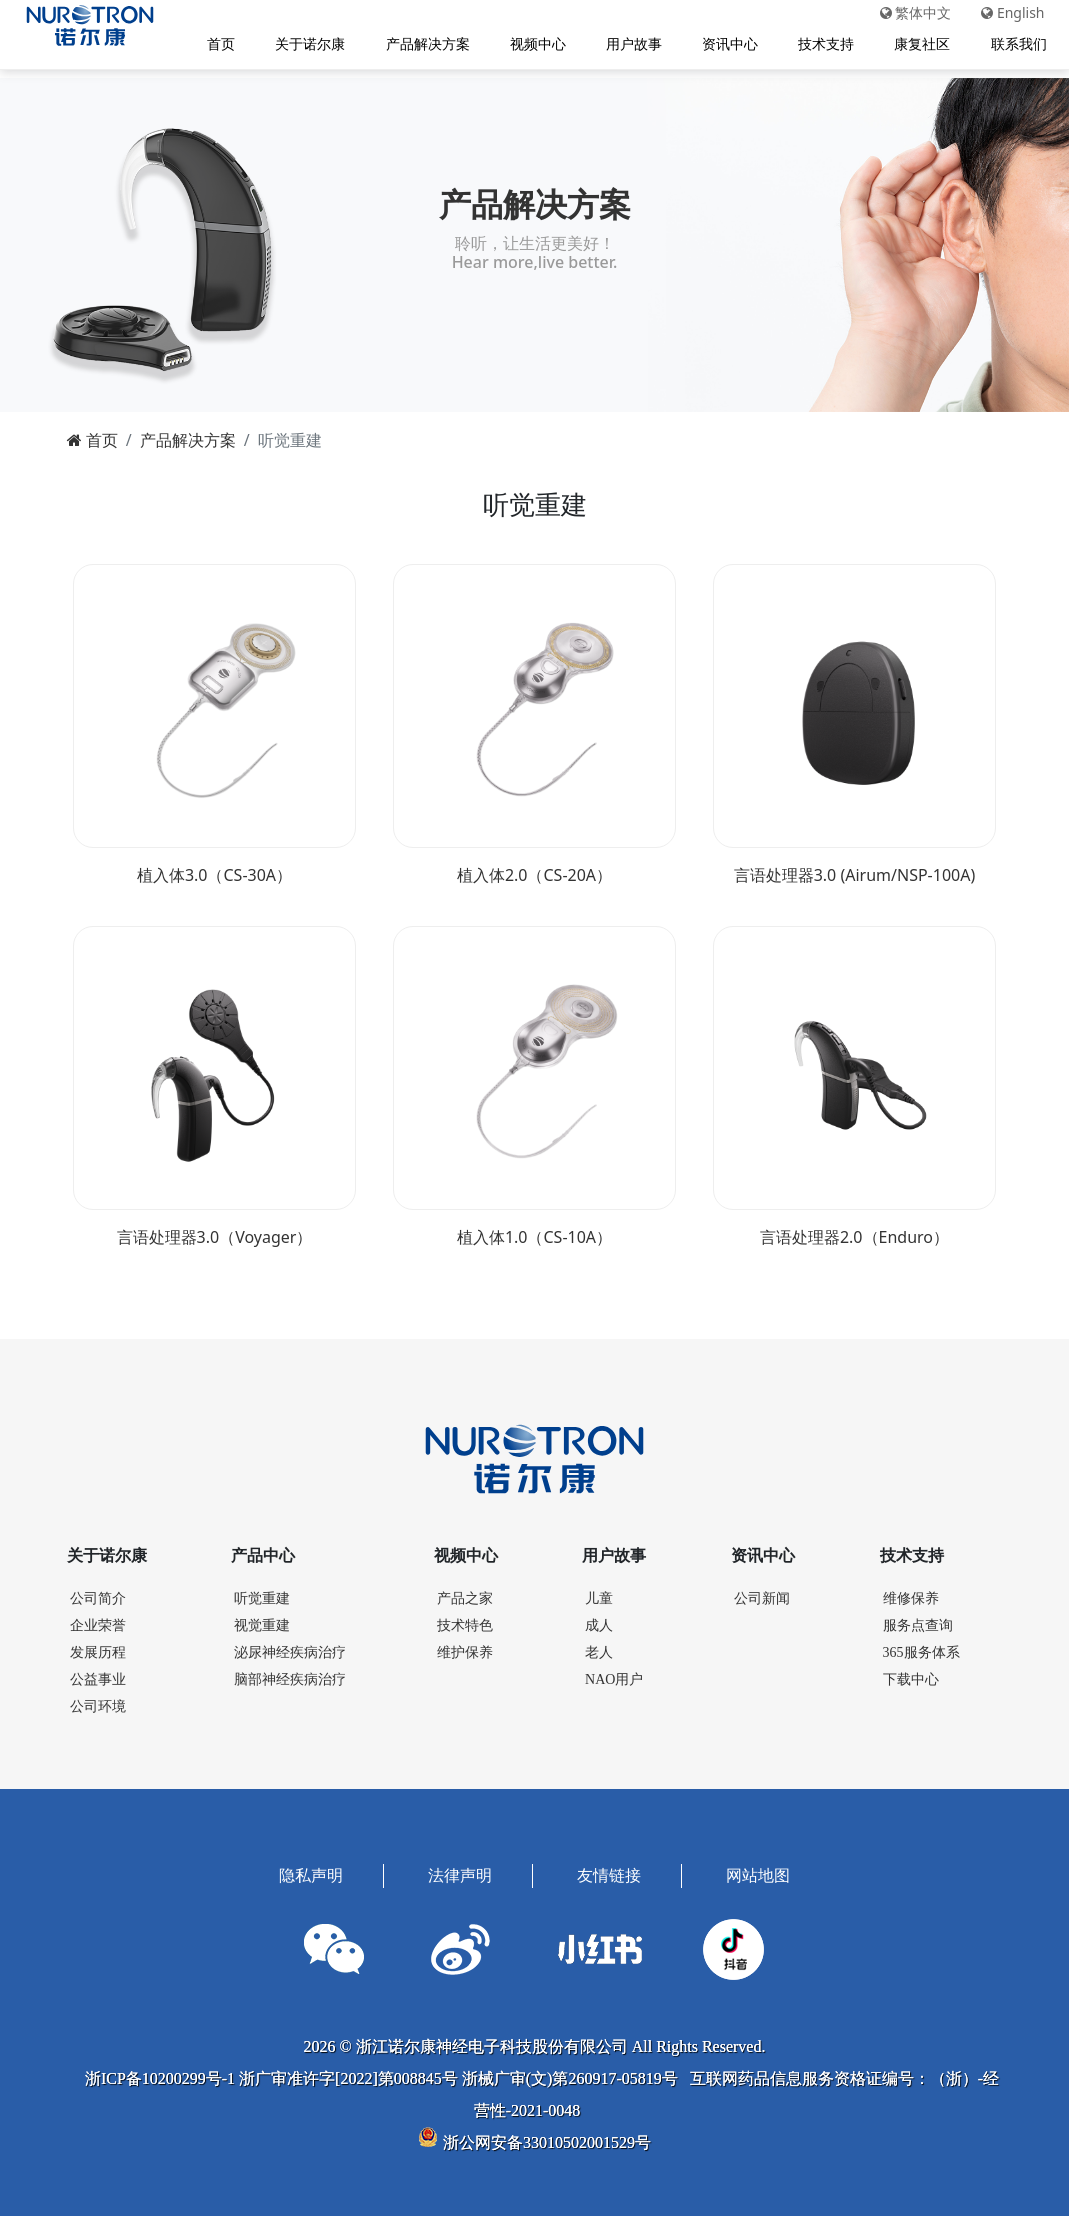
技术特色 (465, 1621)
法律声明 (460, 1871)
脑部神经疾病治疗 (290, 1675)
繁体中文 (910, 15)
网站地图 (758, 1871)
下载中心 (911, 1675)
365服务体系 (921, 1648)
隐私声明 (311, 1871)
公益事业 (98, 1675)
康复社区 (917, 46)
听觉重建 (262, 1594)
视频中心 (532, 46)
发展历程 (98, 1648)
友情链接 (609, 1871)
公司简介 (98, 1594)
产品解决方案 (422, 46)
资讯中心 (724, 46)
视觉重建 (262, 1621)
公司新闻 (762, 1594)
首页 (216, 46)
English (1007, 15)
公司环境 (98, 1702)
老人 (599, 1648)
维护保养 (465, 1648)
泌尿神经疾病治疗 (290, 1648)
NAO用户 (614, 1675)
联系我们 (1013, 46)
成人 (599, 1621)
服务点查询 (918, 1621)
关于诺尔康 (305, 46)
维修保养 (911, 1594)
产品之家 (465, 1594)
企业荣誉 (98, 1621)
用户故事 (628, 46)
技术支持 (821, 46)
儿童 (599, 1594)
